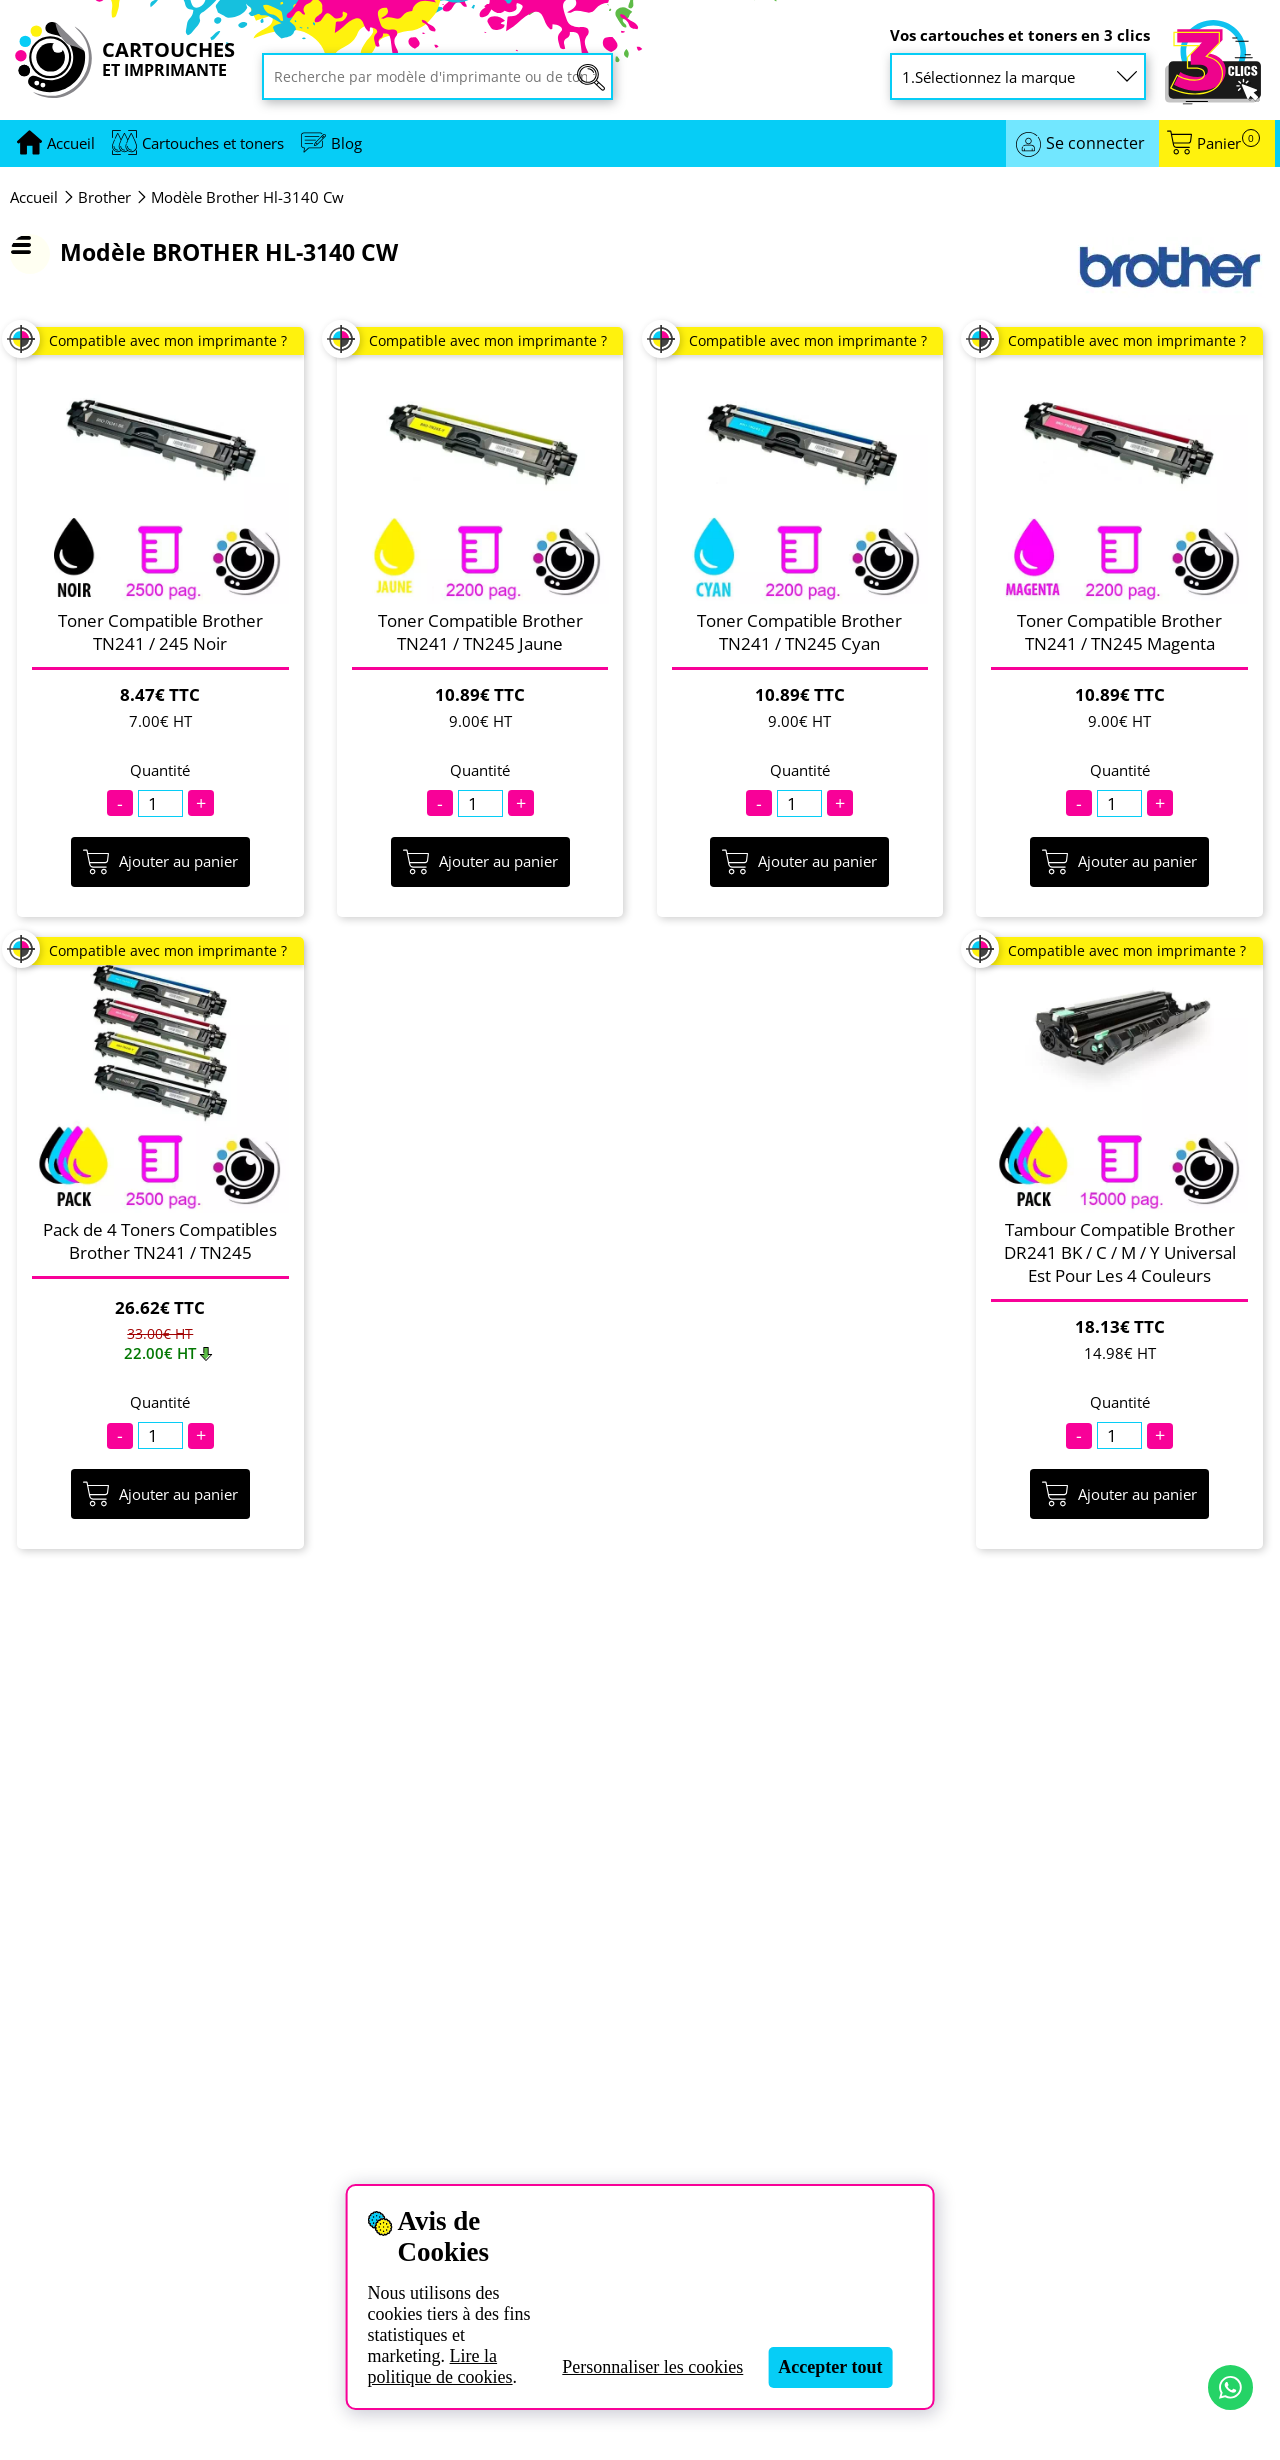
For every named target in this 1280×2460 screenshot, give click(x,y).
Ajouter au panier (160, 862)
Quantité (160, 770)
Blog (346, 143)
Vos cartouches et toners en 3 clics (1020, 35)
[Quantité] (160, 803)
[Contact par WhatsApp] (1230, 2387)
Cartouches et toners (213, 143)
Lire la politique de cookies (440, 2366)
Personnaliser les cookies (652, 2367)
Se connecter (1095, 143)
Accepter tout (830, 2367)
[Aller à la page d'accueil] (71, 143)
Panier (1228, 143)
